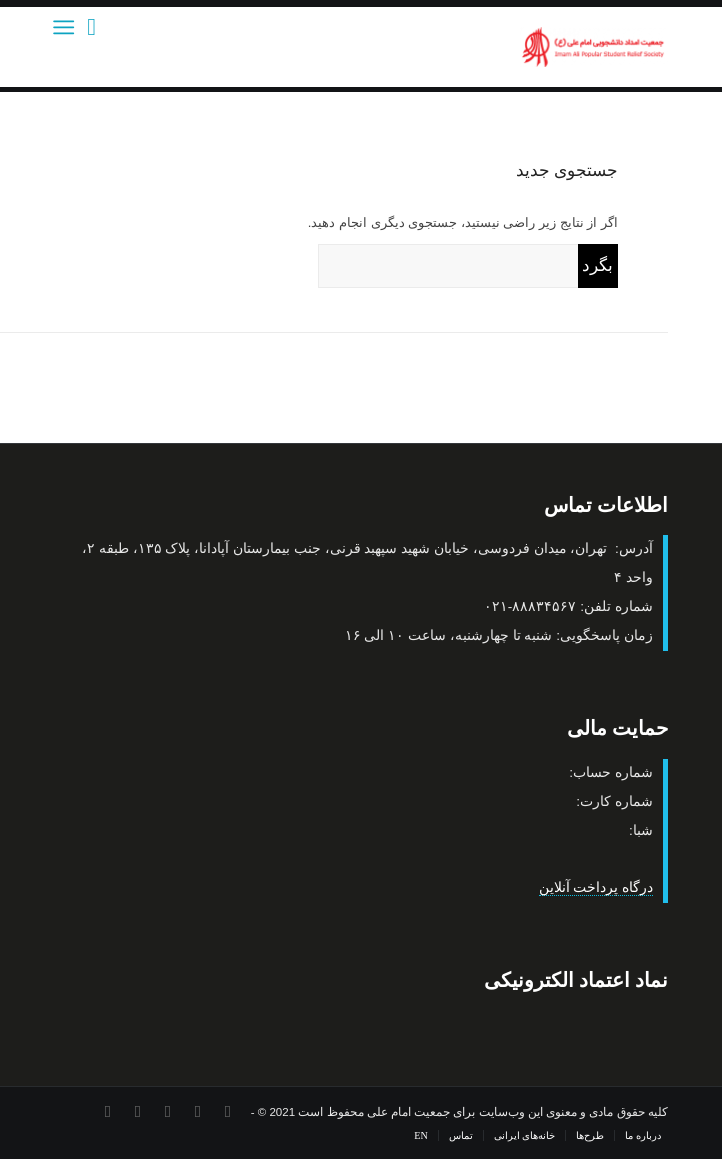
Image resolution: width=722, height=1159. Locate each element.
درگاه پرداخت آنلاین (596, 887)
